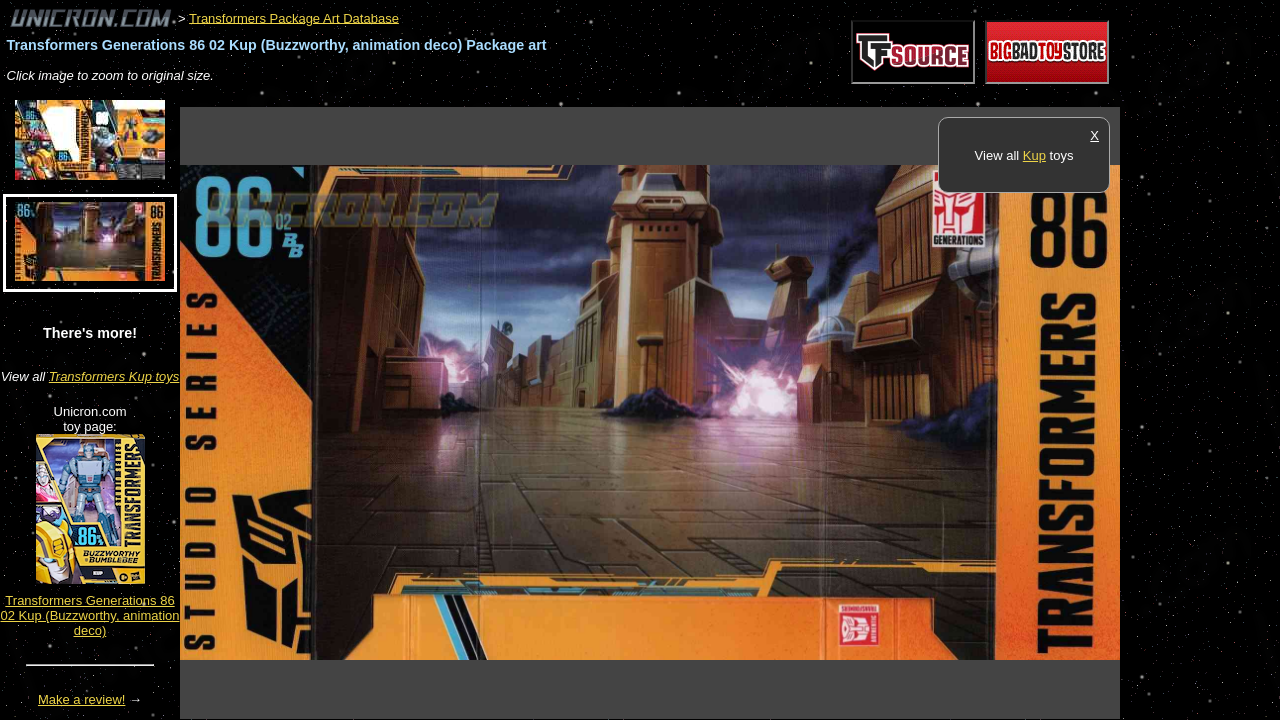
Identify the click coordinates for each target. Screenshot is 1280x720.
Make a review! (81, 699)
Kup (1034, 155)
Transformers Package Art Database (294, 17)
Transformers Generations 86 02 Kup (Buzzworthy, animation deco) (90, 615)
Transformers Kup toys (114, 376)
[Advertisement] (544, 96)
